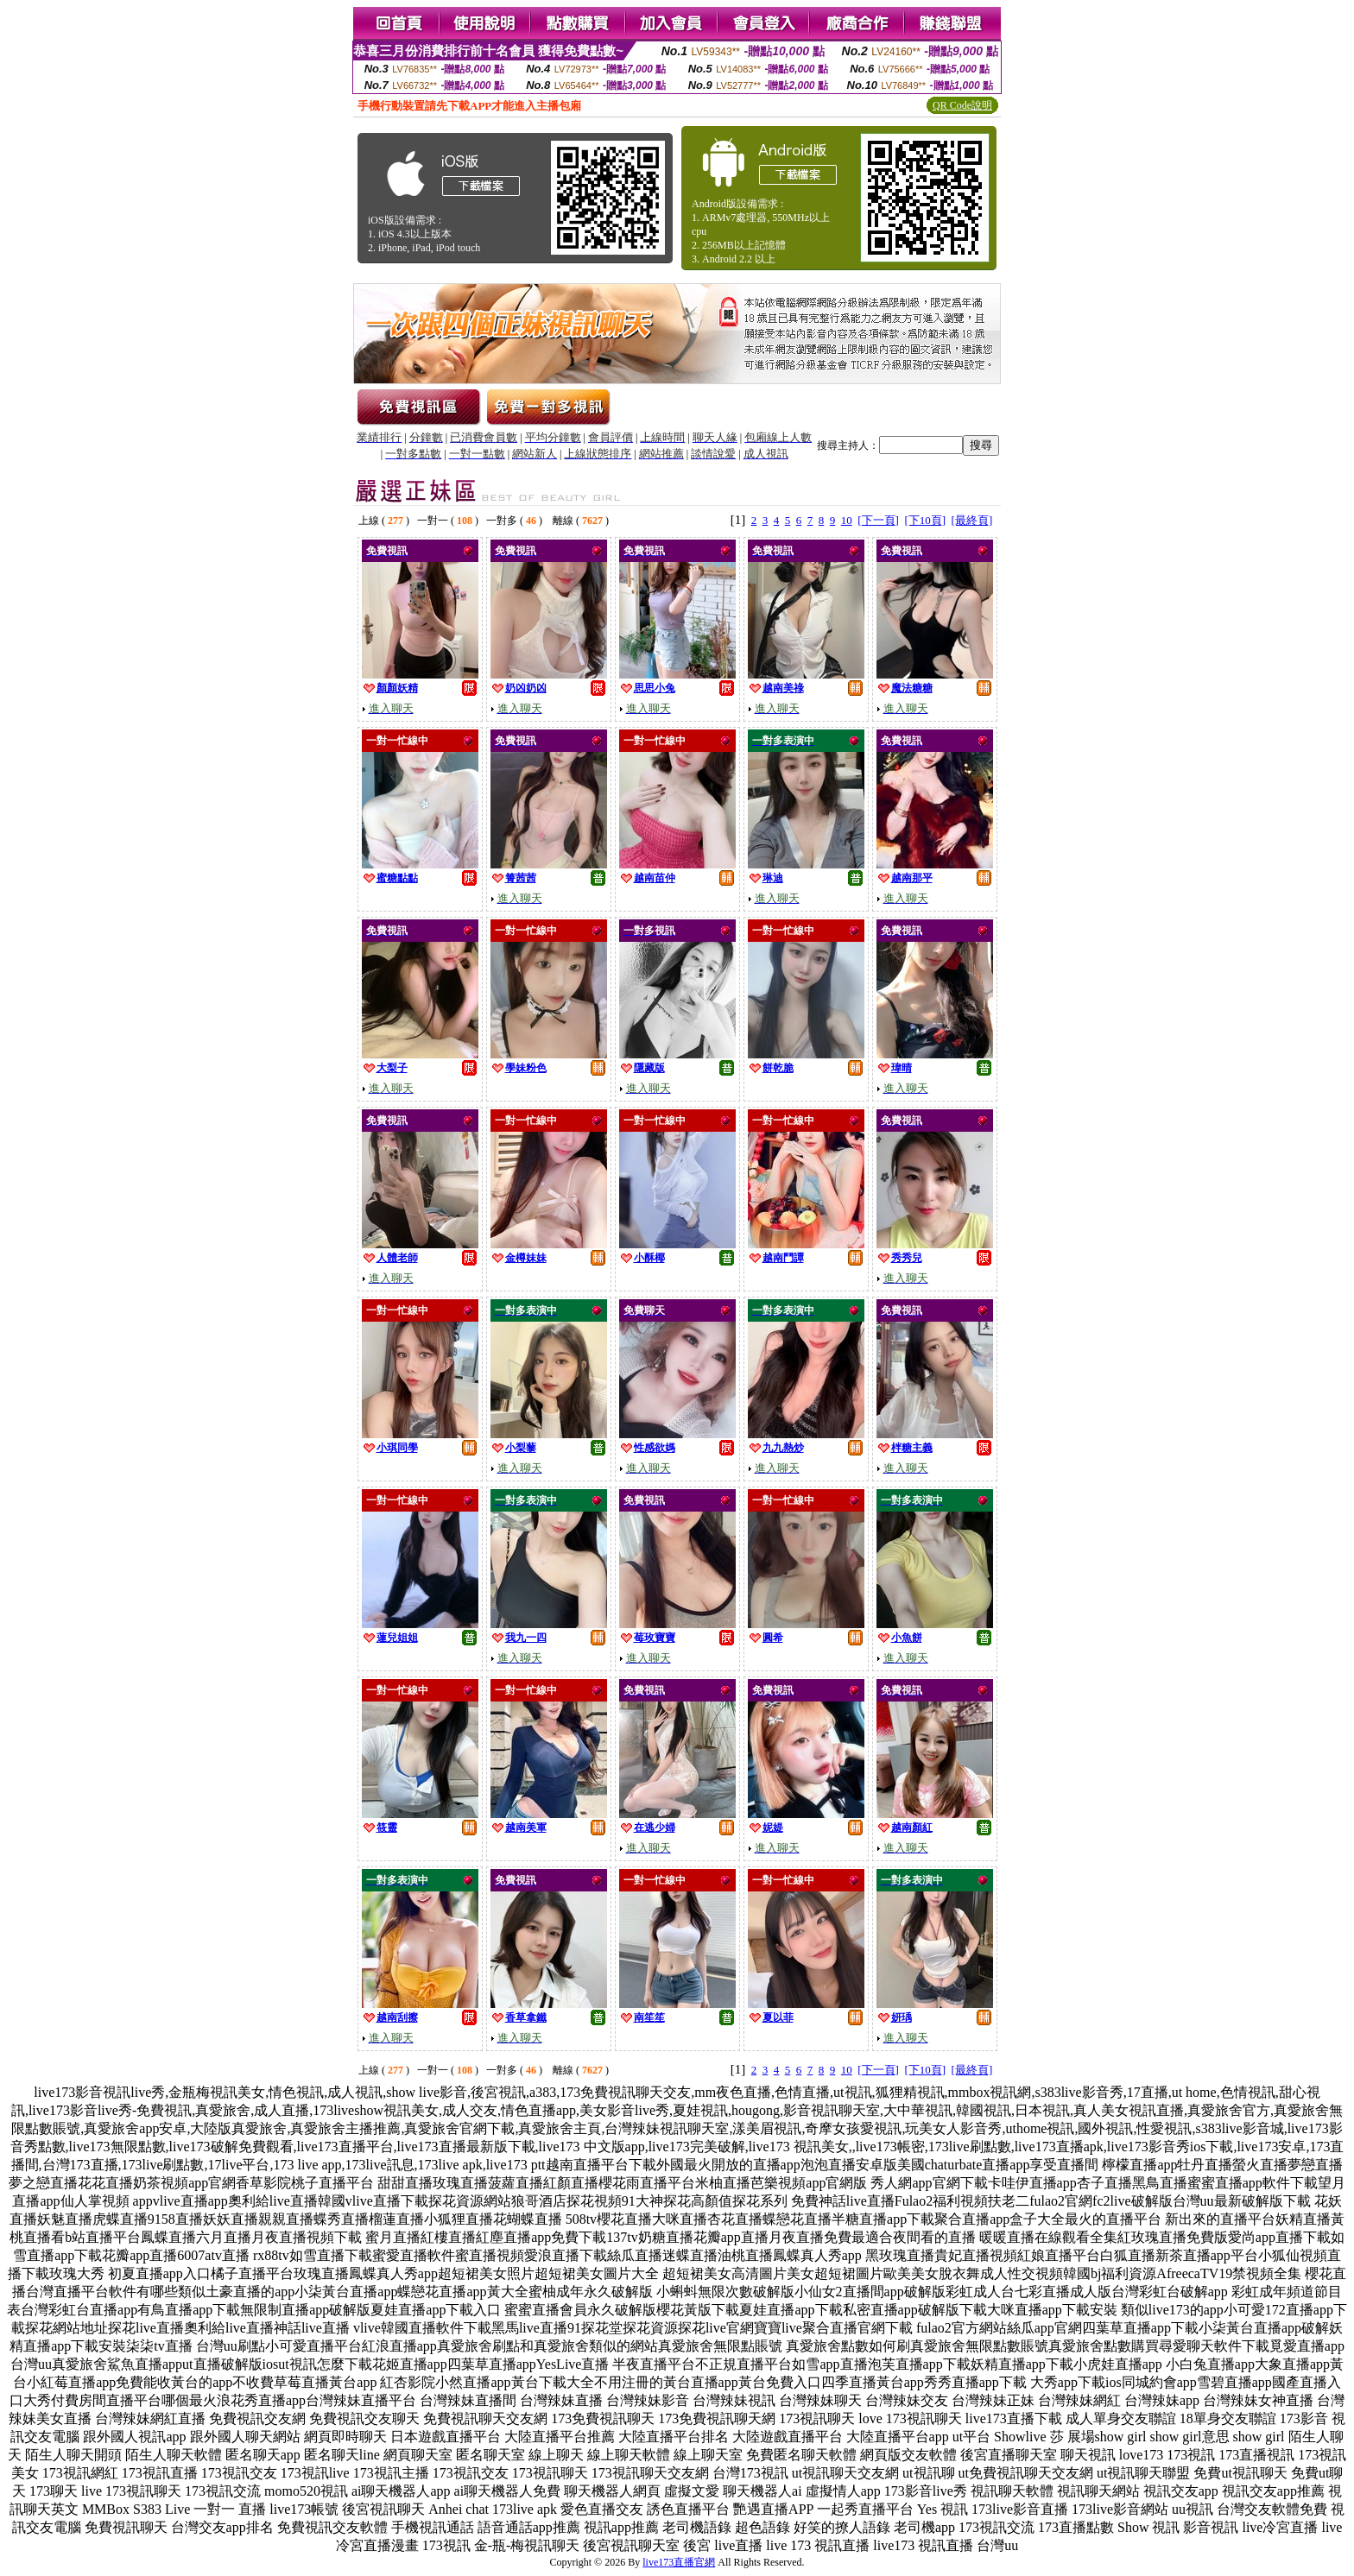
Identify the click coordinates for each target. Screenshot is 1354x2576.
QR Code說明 (962, 105)
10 (846, 520)
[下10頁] (925, 520)
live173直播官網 (678, 2562)
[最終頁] (972, 520)
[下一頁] (878, 520)
